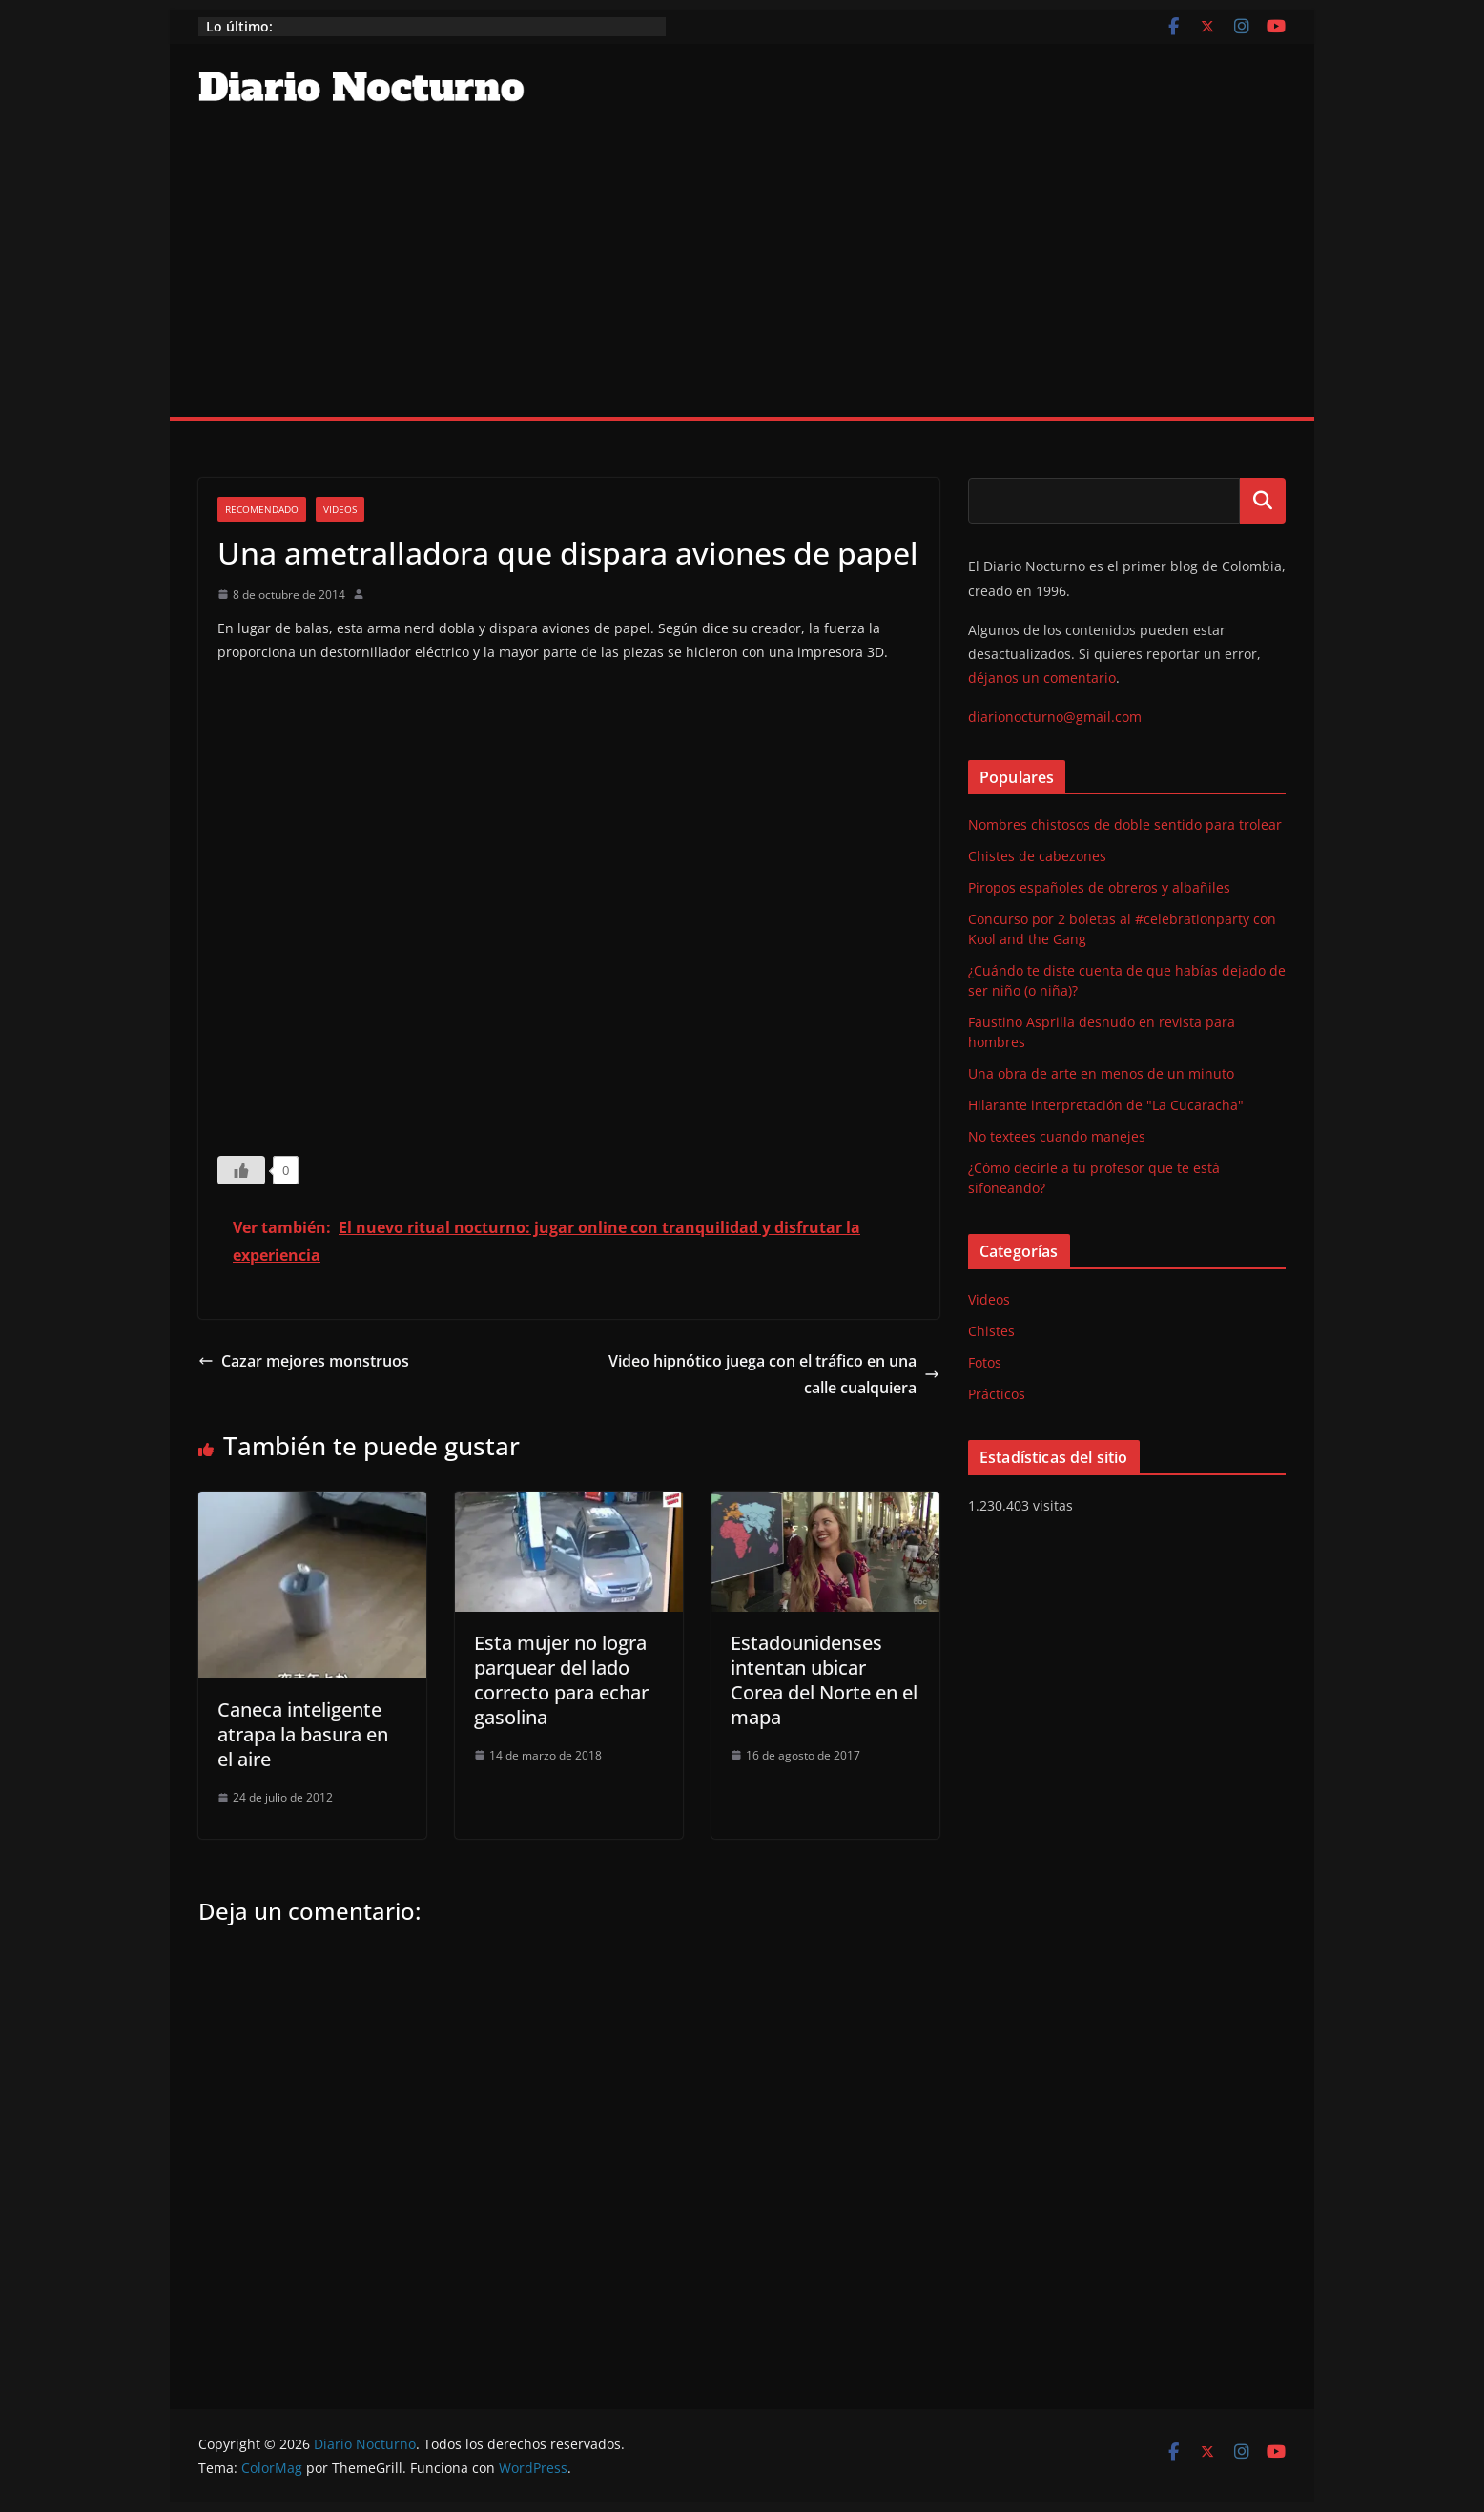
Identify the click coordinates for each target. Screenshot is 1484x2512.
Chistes (991, 1331)
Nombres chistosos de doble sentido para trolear (1125, 824)
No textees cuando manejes (1056, 1136)
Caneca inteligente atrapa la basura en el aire (302, 1734)
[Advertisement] (742, 273)
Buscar (1263, 500)
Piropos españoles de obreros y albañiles (1099, 887)
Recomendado (262, 509)
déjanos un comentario (1042, 678)
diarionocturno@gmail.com (1055, 717)
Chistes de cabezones (1037, 856)
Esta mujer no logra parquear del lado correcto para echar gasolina (561, 1680)
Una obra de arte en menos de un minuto (1101, 1073)
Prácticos (996, 1394)
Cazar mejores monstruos (303, 1360)
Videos (340, 509)
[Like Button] (241, 1170)
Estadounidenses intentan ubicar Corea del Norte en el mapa (824, 1680)
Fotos (984, 1362)
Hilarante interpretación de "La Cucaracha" (1106, 1105)
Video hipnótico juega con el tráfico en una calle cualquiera (773, 1374)
